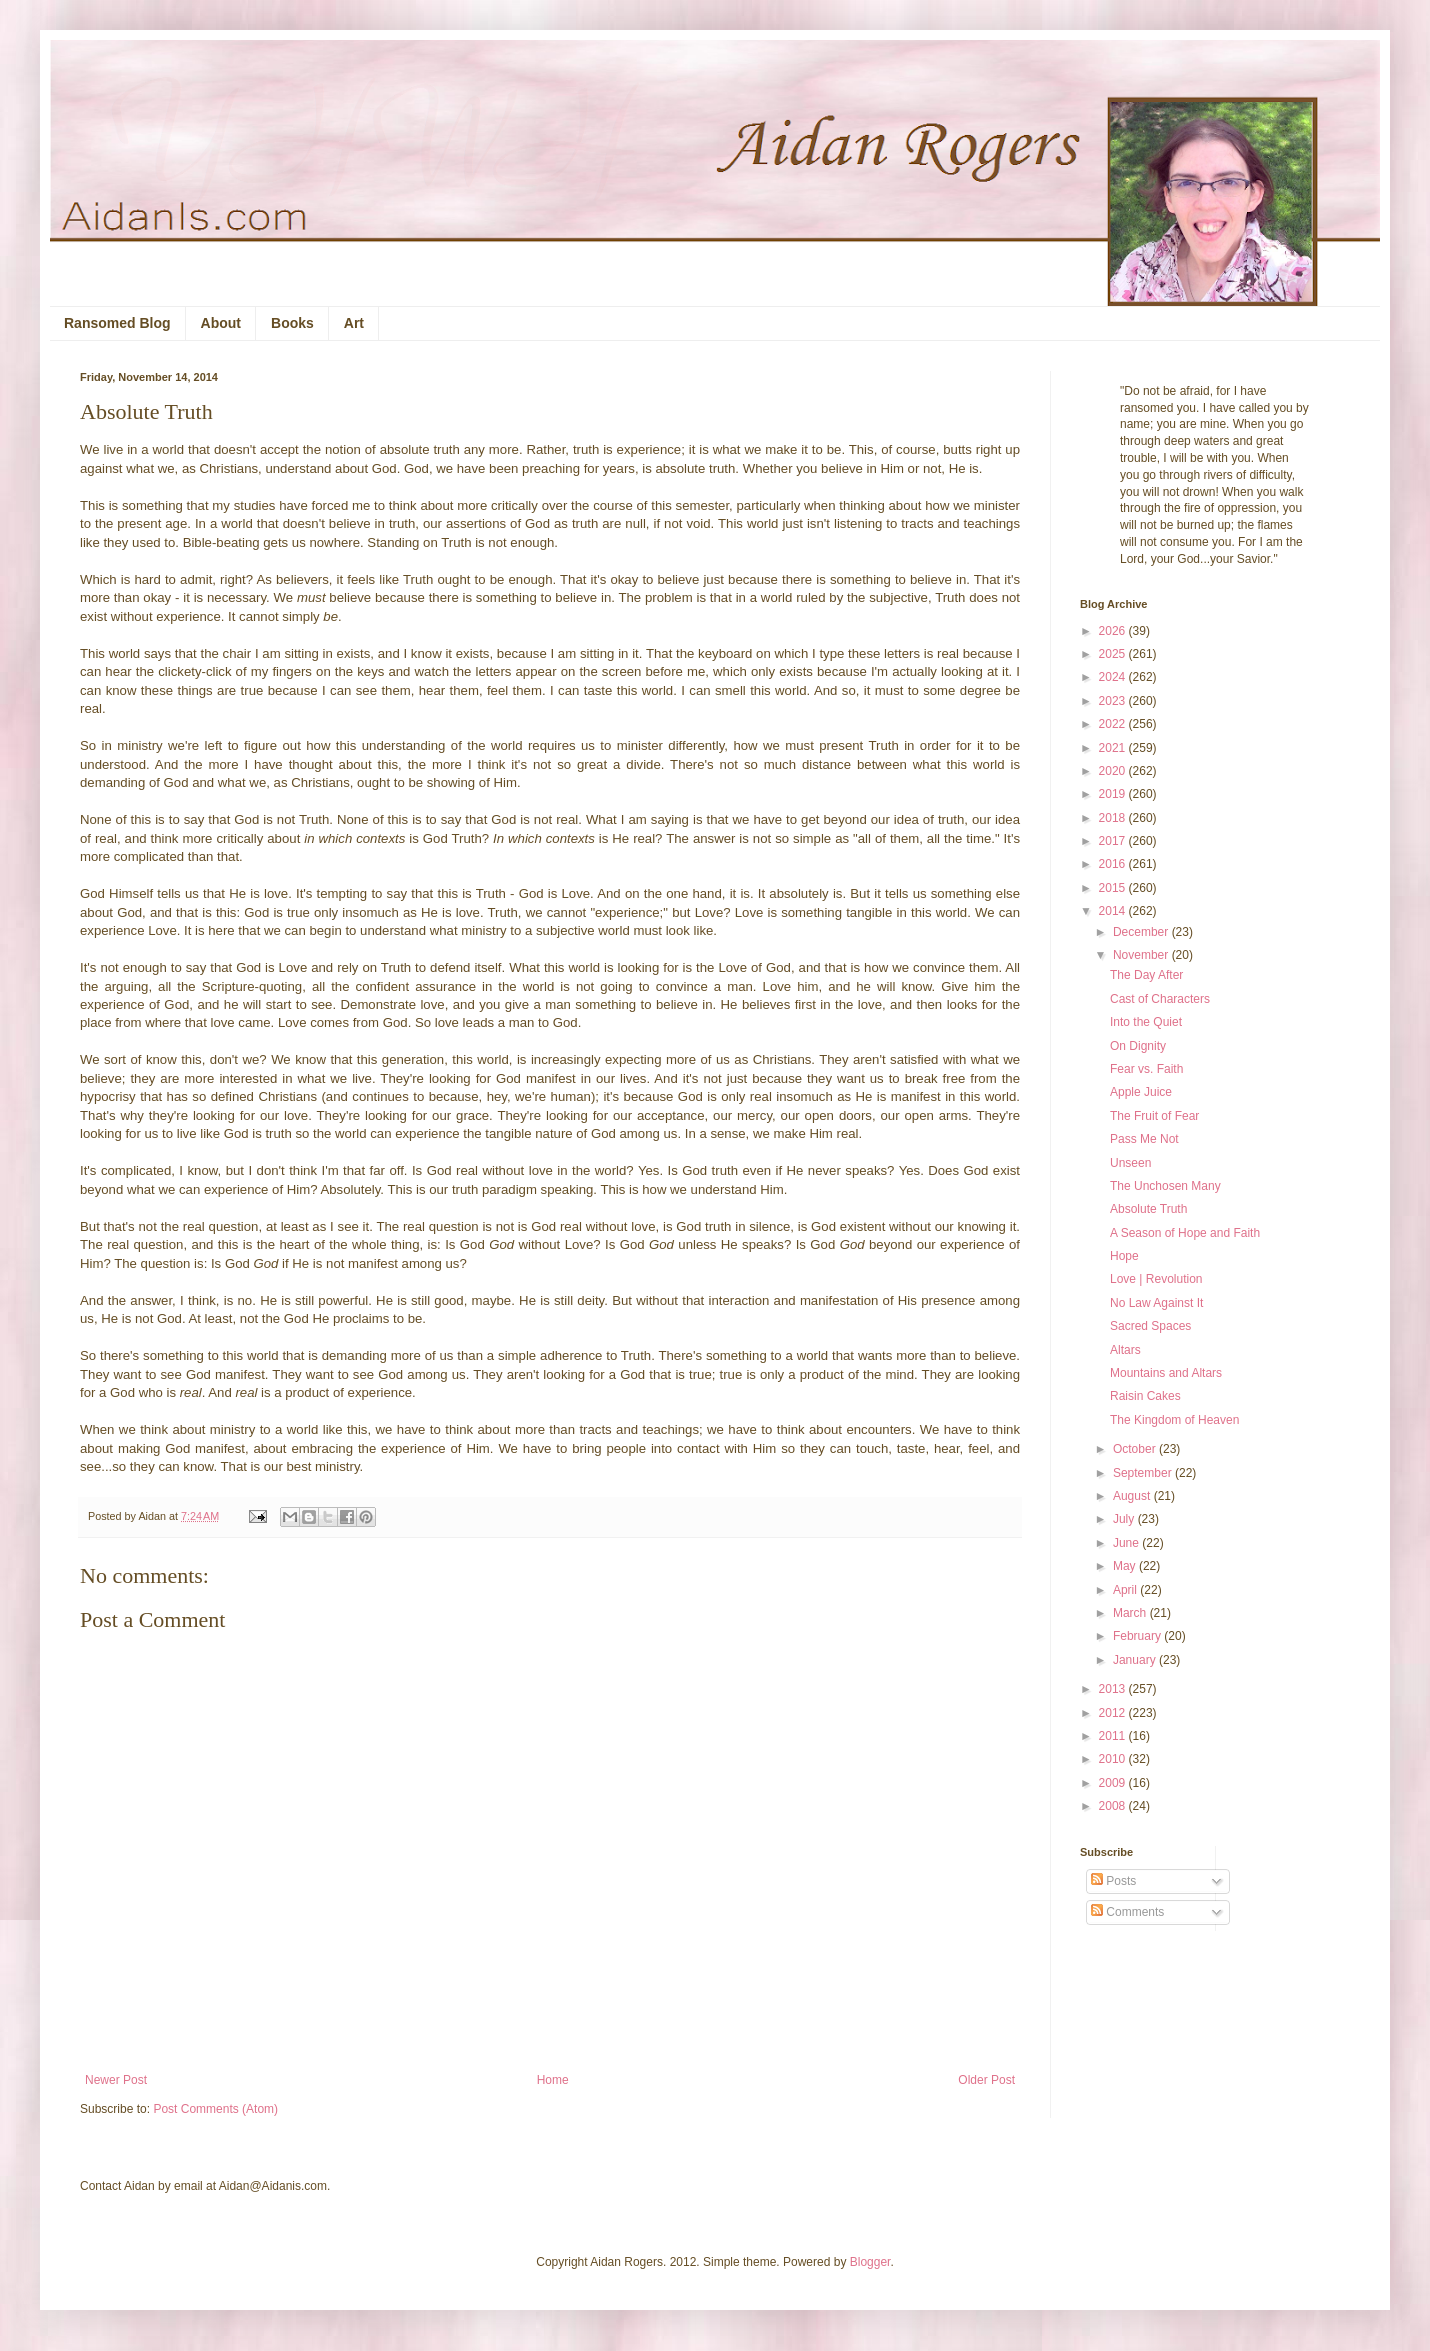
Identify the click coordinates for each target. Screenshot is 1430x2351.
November (1142, 955)
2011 (1114, 1736)
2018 (1114, 818)
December (1142, 932)
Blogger (870, 2262)
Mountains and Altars (1166, 1373)
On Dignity (1138, 1046)
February (1138, 1636)
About (221, 323)
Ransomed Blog (117, 323)
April (1126, 1590)
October (1136, 1449)
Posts (1113, 1881)
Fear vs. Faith (1146, 1069)
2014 (1114, 911)
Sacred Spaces (1150, 1326)
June (1127, 1543)
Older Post (986, 2080)
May (1126, 1566)
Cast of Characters (1160, 999)
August (1133, 1496)
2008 (1114, 1806)
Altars (1125, 1350)
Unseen (1130, 1163)
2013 (1114, 1689)
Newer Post (116, 2080)
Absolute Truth (1148, 1209)
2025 (1114, 654)
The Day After (1146, 975)
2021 (1114, 748)
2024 (1114, 677)
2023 (1114, 701)
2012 (1114, 1713)
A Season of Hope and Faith (1185, 1233)
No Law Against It (1156, 1303)
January (1136, 1660)
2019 (1114, 794)
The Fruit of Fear (1154, 1116)
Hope (1124, 1256)
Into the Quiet (1146, 1022)
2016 (1114, 864)
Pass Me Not (1144, 1139)
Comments (1127, 1912)
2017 (1114, 841)
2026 (1114, 631)
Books (292, 323)
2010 (1114, 1759)
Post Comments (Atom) (215, 2109)
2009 (1114, 1783)
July (1125, 1519)
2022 (1114, 724)
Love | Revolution (1156, 1279)
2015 (1114, 888)
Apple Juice (1141, 1092)
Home (553, 2080)
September (1144, 1473)
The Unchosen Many (1165, 1186)
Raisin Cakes (1145, 1396)
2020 (1114, 771)
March (1131, 1613)
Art (354, 323)
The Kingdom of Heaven (1174, 1420)
